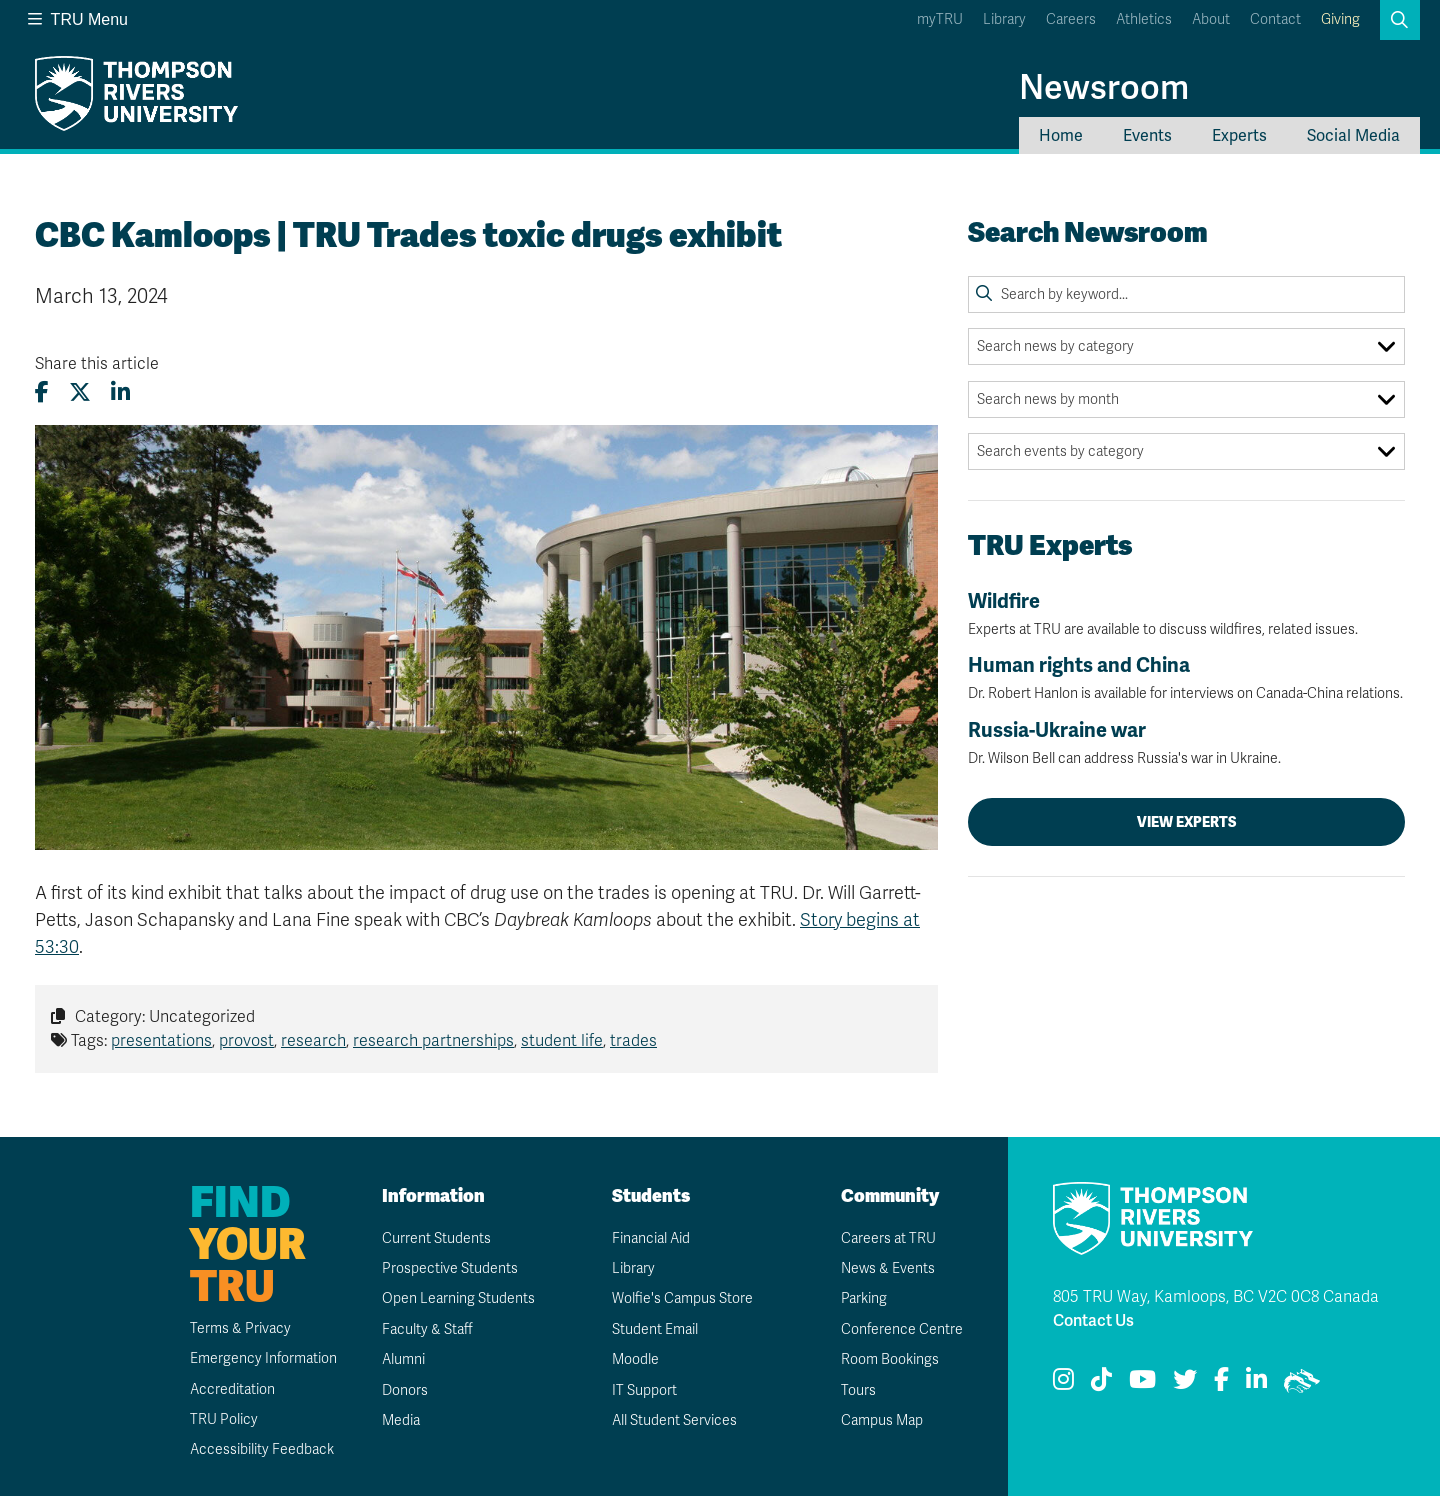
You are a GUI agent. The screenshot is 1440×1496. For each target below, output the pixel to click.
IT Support (644, 1390)
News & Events (888, 1268)
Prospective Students (450, 1268)
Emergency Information (263, 1358)
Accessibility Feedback (262, 1449)
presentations (161, 1041)
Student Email (655, 1329)
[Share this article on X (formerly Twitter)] (80, 392)
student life (562, 1041)
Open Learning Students (458, 1298)
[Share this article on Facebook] (42, 392)
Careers (1071, 19)
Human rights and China (1186, 678)
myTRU (940, 19)
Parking (864, 1298)
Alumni (403, 1359)
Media (401, 1420)
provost (246, 1041)
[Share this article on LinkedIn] (120, 392)
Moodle (635, 1359)
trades (633, 1041)
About (1211, 19)
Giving (1340, 19)
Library (1004, 19)
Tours (858, 1390)
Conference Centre (902, 1329)
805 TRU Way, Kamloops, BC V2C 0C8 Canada (1216, 1297)
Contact (1275, 19)
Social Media (1353, 135)
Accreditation (232, 1389)
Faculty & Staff (427, 1329)
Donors (405, 1390)
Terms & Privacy (240, 1328)
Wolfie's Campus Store (682, 1298)
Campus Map (882, 1420)
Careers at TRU (888, 1238)
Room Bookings (890, 1359)
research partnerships (433, 1041)
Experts (1239, 135)
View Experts (1187, 822)
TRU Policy (224, 1419)
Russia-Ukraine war (1186, 743)
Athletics (1144, 19)
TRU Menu (78, 19)
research (313, 1041)
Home (1061, 135)
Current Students (436, 1238)
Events (1147, 135)
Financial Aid (651, 1238)
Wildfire (1186, 614)
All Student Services (674, 1420)
